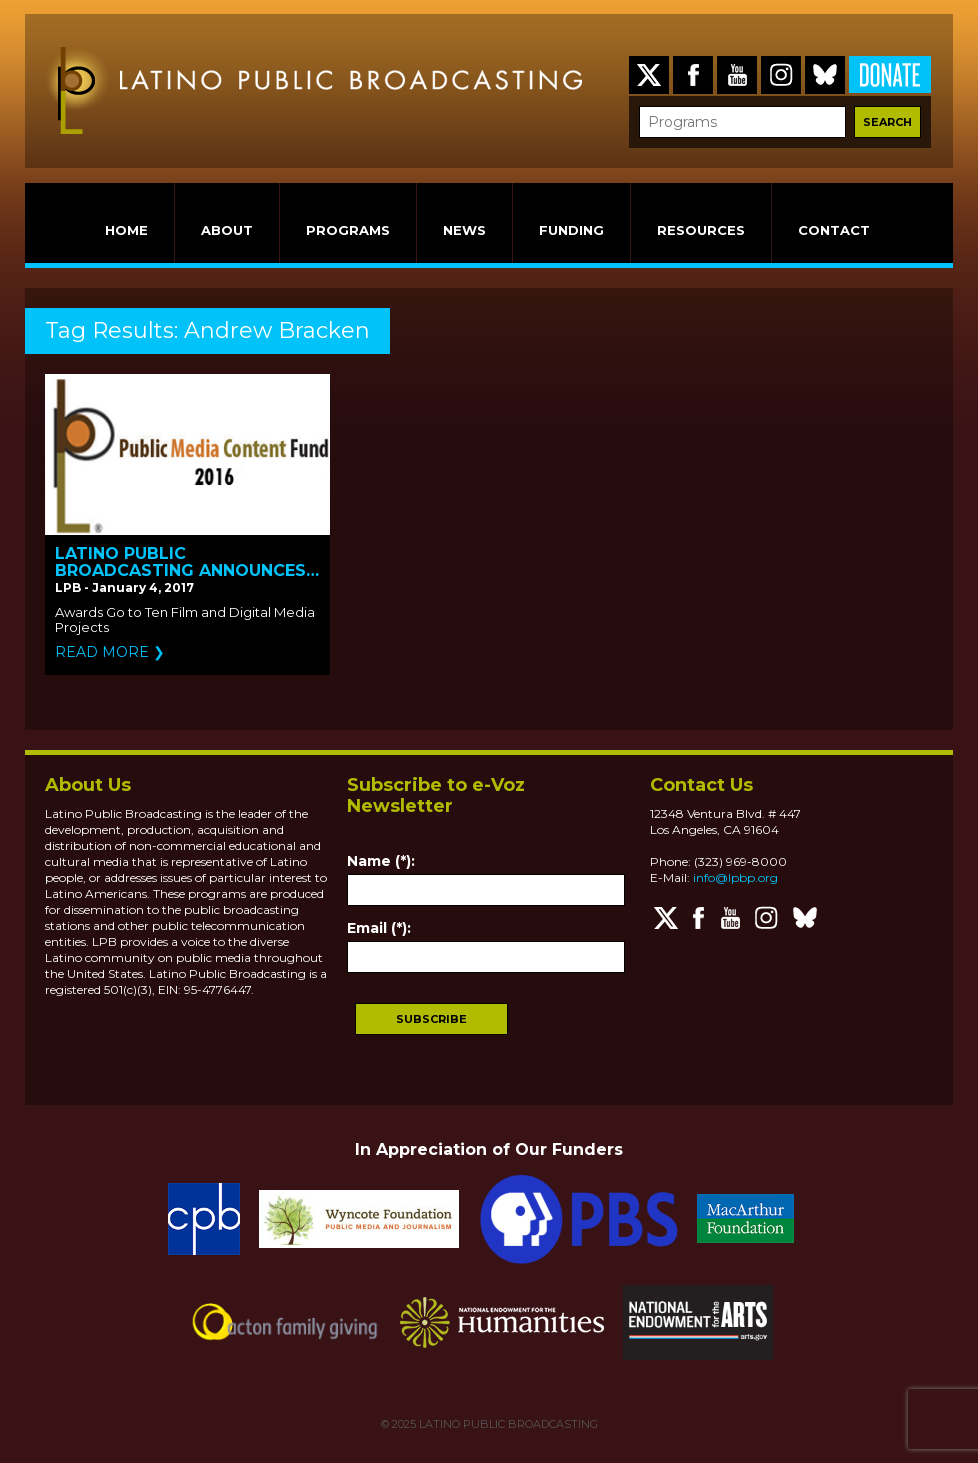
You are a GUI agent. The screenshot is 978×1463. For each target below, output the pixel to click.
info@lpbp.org (735, 877)
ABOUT (227, 230)
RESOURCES (701, 230)
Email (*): (379, 928)
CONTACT (834, 230)
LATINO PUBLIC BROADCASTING (507, 1424)
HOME (126, 230)
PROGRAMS (348, 230)
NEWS (464, 230)
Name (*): (381, 861)
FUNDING (571, 230)
